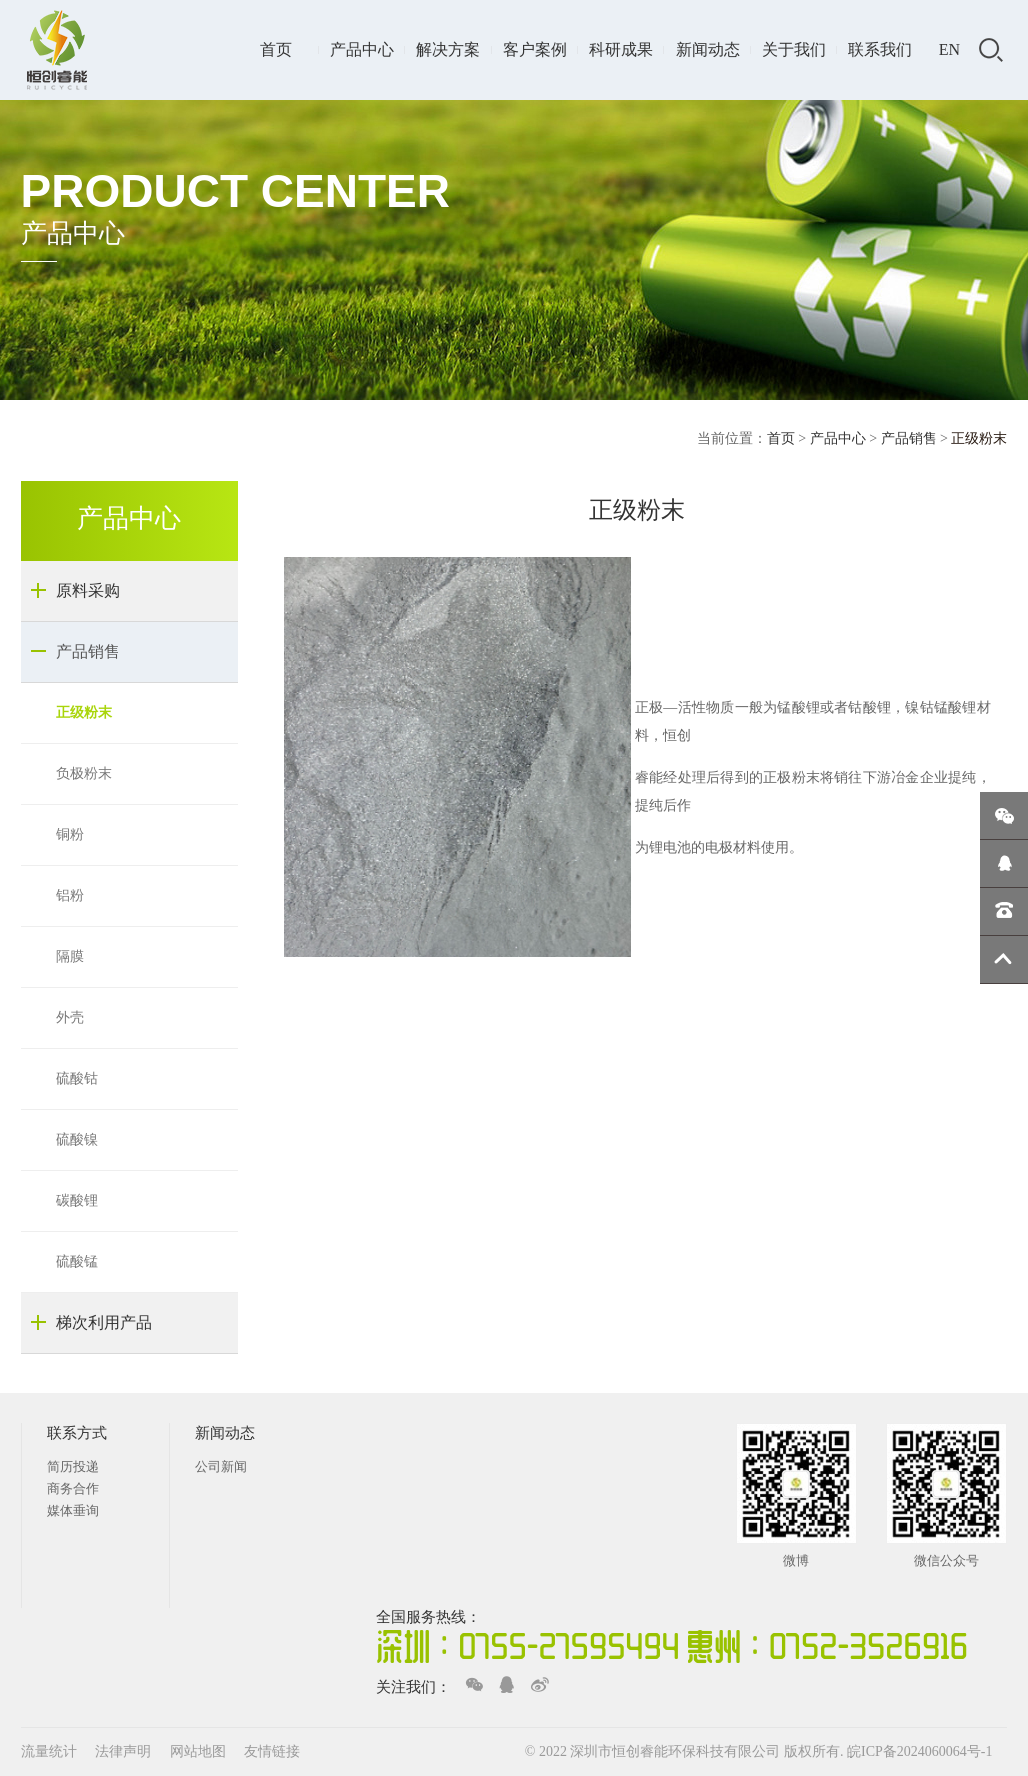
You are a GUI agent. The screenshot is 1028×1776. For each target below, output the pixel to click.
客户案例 (535, 49)
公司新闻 (221, 1466)
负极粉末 (84, 773)
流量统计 (49, 1751)
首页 (276, 49)
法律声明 (125, 1751)
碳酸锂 (77, 1200)
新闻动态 (708, 49)
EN (949, 49)
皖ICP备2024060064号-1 (919, 1751)
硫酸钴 (77, 1078)
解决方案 (448, 49)
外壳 (70, 1017)
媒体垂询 (73, 1510)
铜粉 (70, 834)
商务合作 (73, 1488)
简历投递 (73, 1466)
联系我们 (880, 49)
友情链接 (272, 1751)
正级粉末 (84, 712)
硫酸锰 (77, 1261)
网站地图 (200, 1751)
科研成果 (621, 49)
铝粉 (70, 895)
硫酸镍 (77, 1139)
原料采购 (88, 590)
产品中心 (362, 49)
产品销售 (909, 438)
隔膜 (70, 956)
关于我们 (794, 49)
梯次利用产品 (104, 1322)
